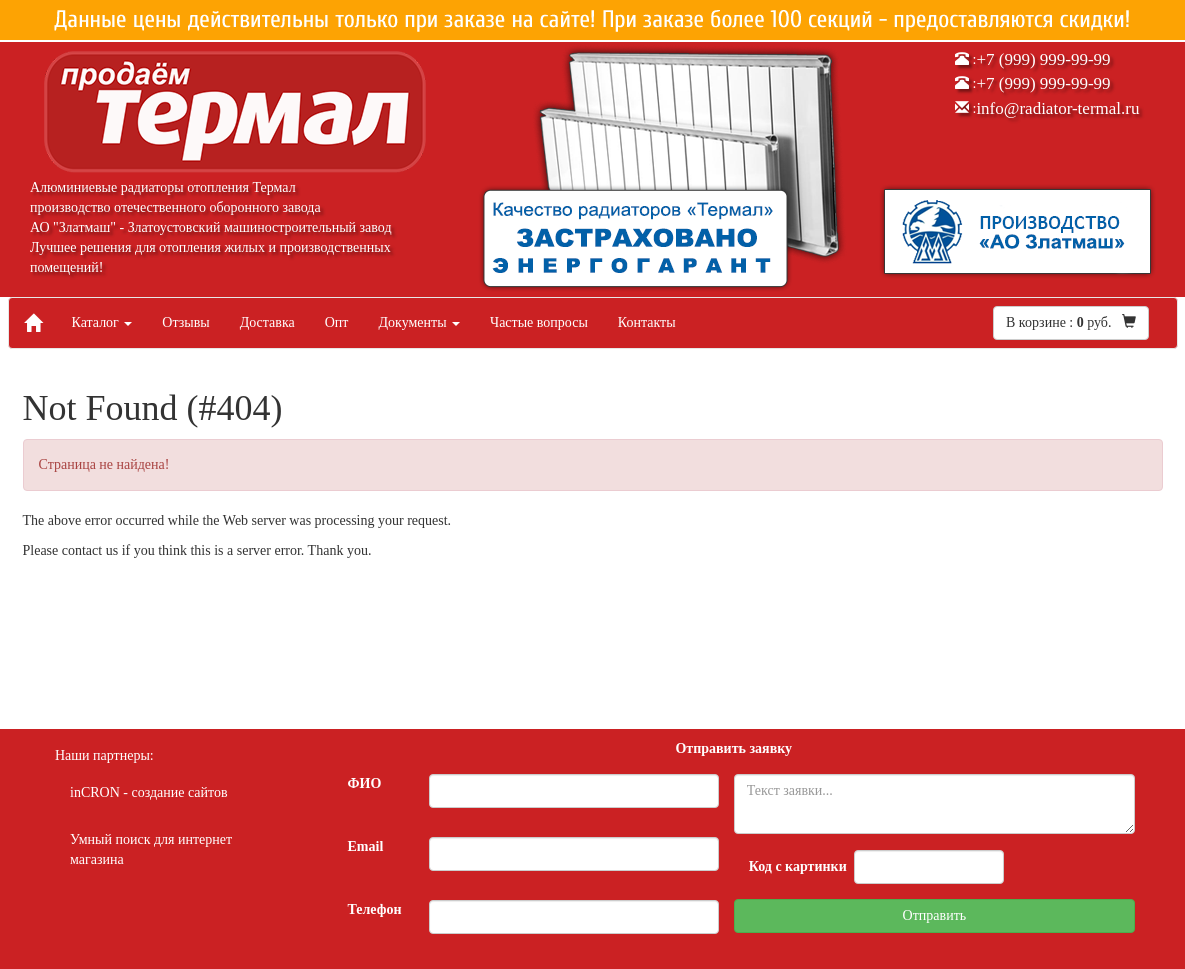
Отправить (935, 915)
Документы (419, 322)
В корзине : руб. (1070, 322)
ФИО (365, 783)
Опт (337, 322)
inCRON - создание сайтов (149, 792)
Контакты (647, 322)
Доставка (267, 322)
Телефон (375, 909)
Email (366, 846)
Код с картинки (798, 866)
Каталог (102, 322)
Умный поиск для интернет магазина (151, 849)
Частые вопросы (539, 322)
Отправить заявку (733, 748)
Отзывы (185, 322)
